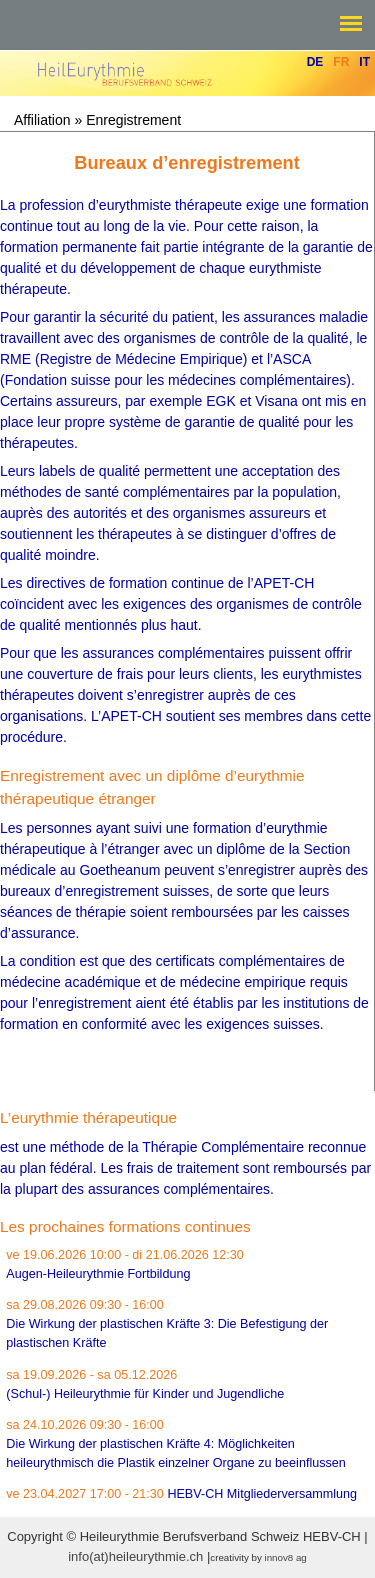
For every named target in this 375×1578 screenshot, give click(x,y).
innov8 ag (286, 1557)
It (364, 62)
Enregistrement (133, 120)
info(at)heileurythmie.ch (135, 1556)
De (315, 62)
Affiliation (42, 120)
